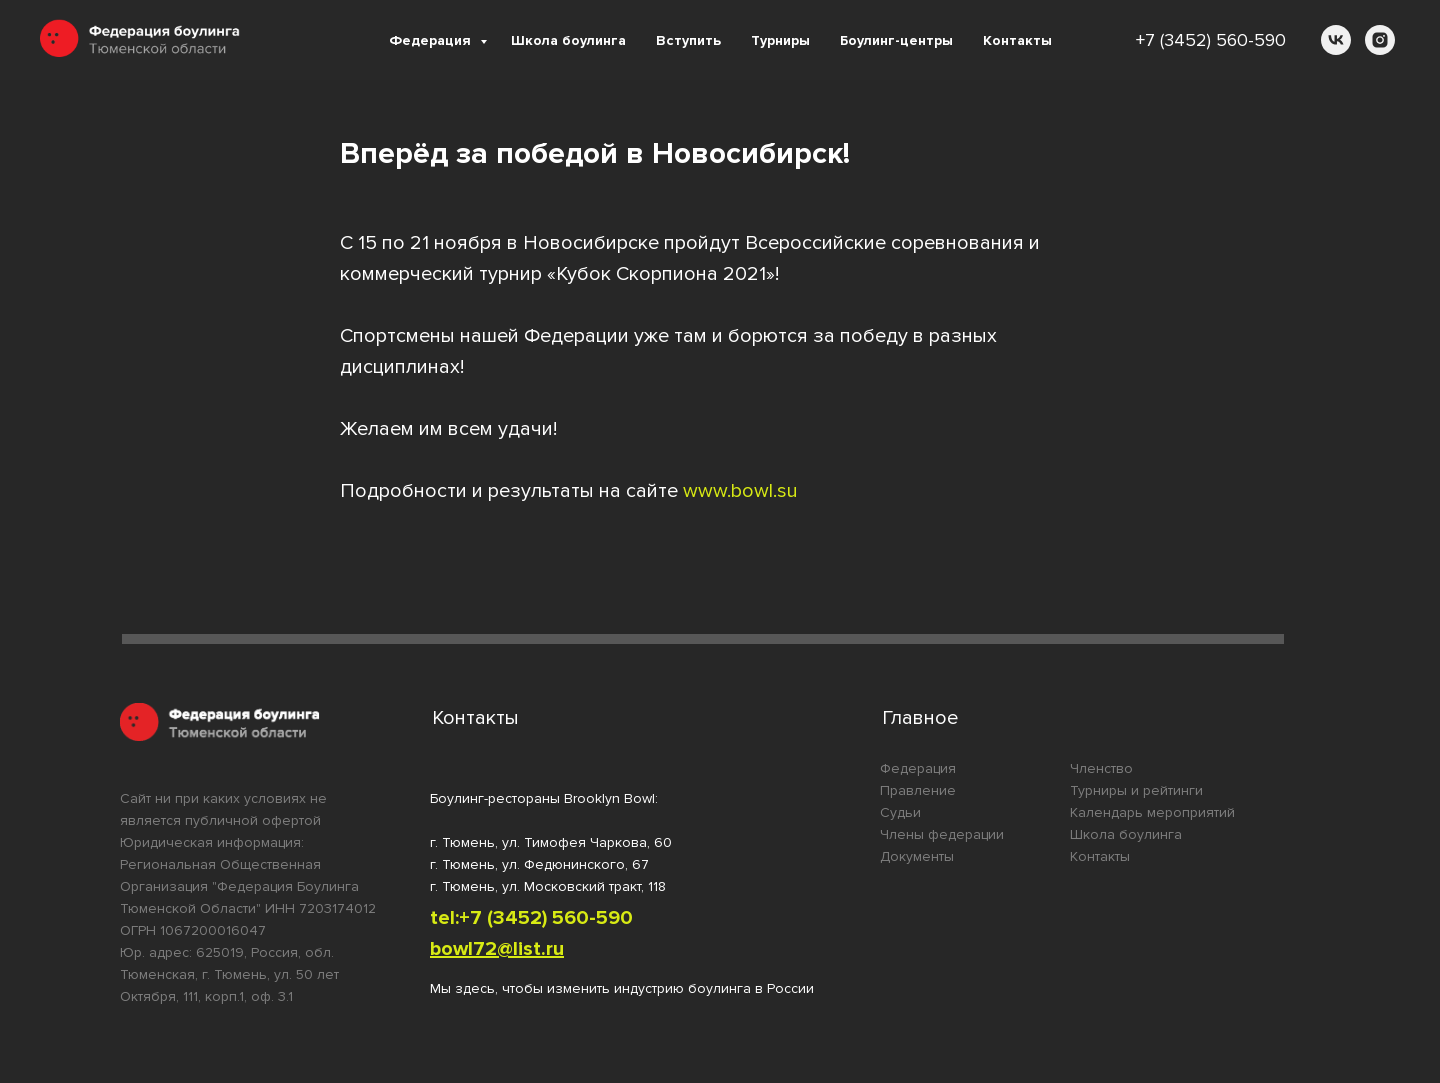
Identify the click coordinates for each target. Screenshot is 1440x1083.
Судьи (900, 812)
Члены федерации (942, 834)
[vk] (1336, 40)
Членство (1101, 768)
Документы (917, 856)
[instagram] (1380, 40)
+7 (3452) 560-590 (1211, 40)
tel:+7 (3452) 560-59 (525, 918)
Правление (918, 790)
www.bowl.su (740, 491)
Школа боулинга (568, 40)
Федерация (432, 40)
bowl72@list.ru (497, 949)
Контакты (1017, 40)
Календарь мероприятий (1152, 812)
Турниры (780, 40)
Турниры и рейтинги (1136, 790)
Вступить (688, 40)
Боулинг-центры (896, 40)
